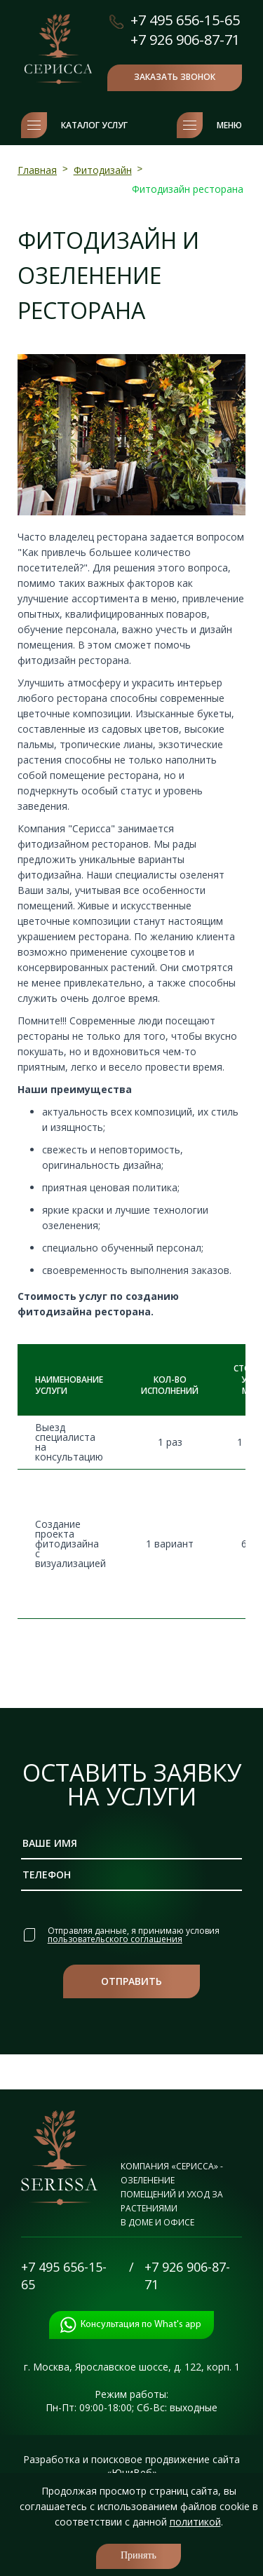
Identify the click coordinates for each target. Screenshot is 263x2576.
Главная (37, 170)
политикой (195, 2521)
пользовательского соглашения (115, 1938)
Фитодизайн (103, 170)
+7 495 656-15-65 (185, 20)
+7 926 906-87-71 (185, 39)
